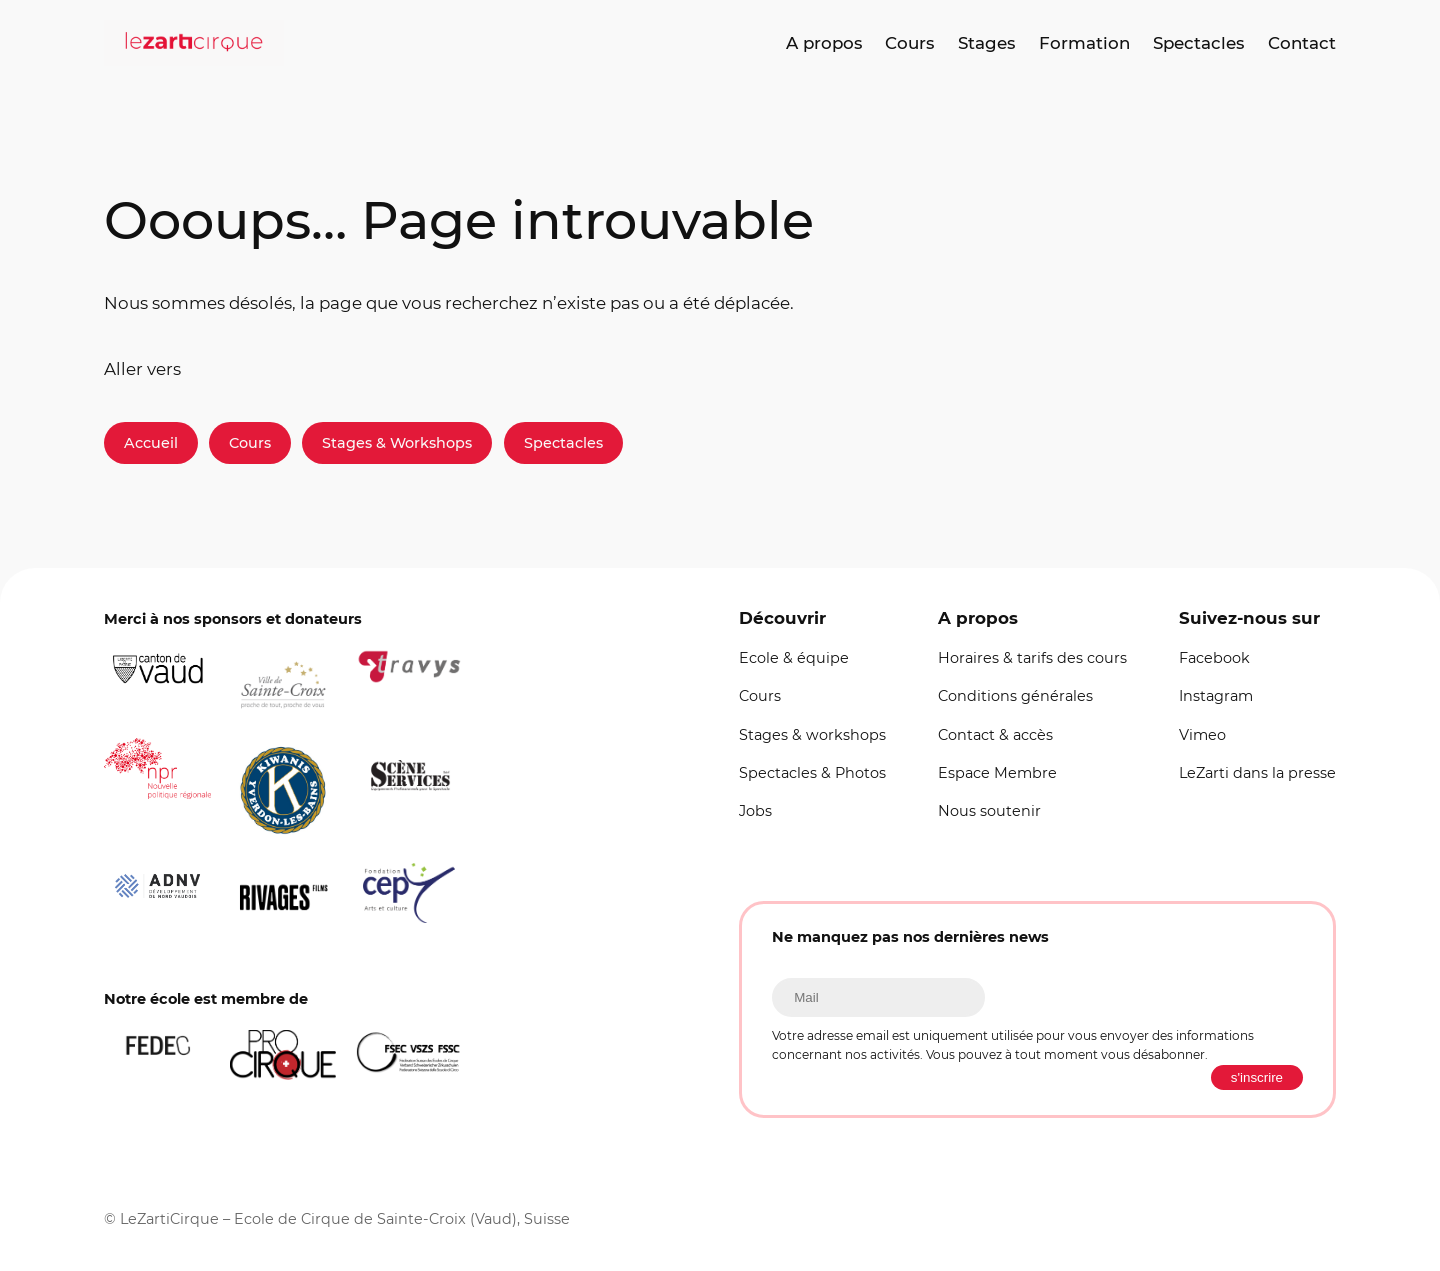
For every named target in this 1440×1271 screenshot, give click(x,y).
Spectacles (563, 443)
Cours (250, 443)
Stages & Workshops (397, 443)
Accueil (151, 443)
